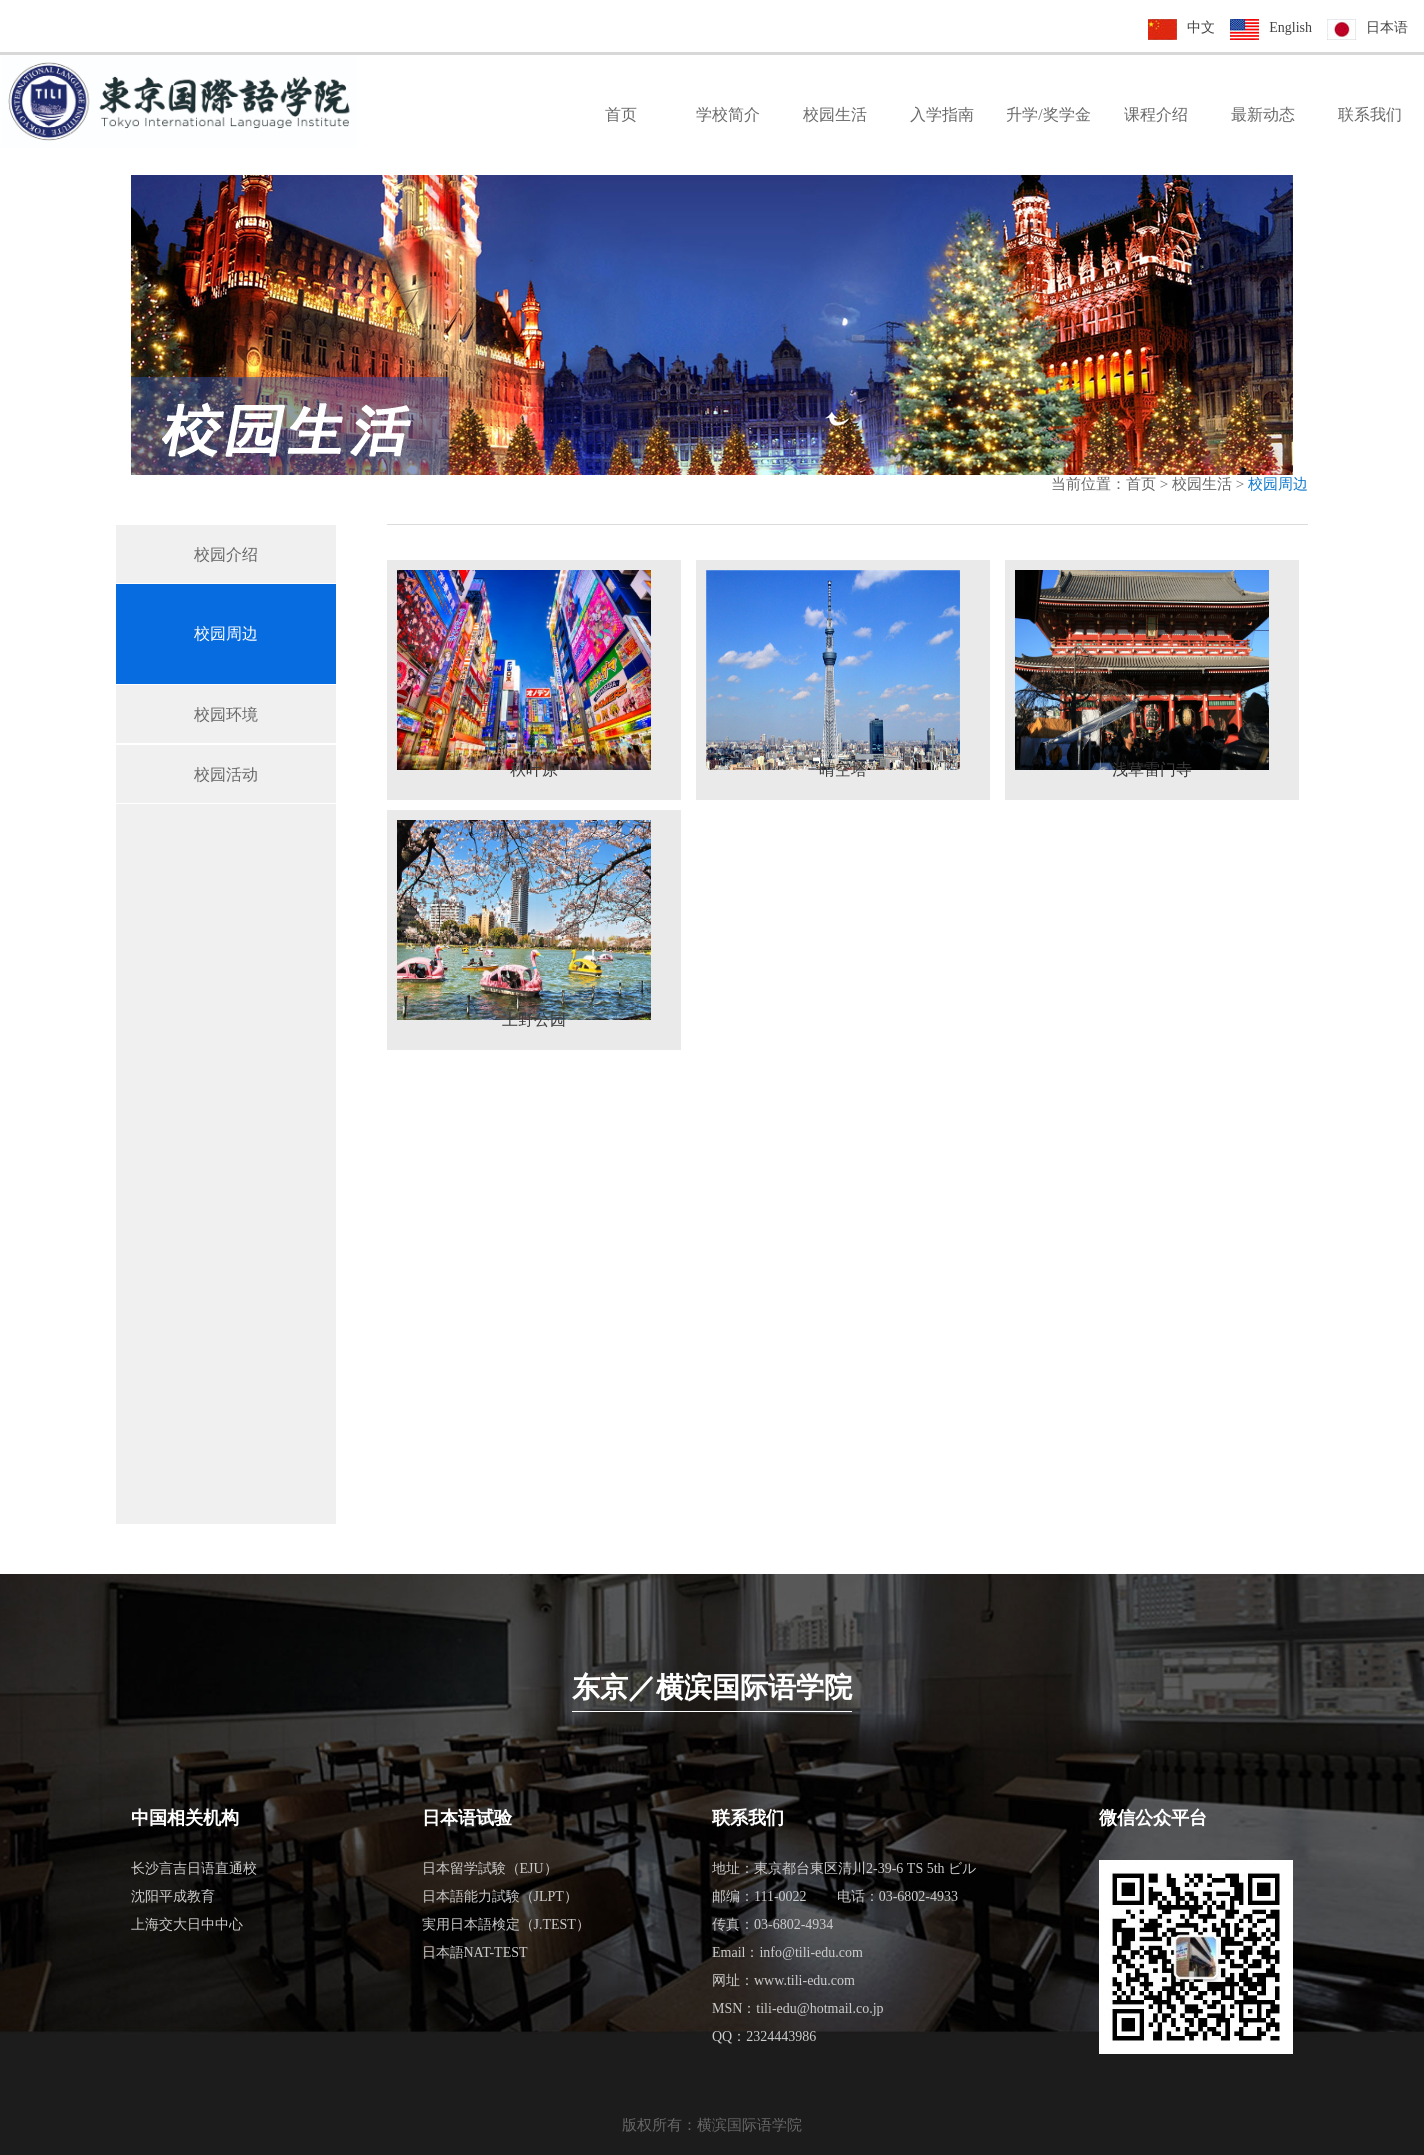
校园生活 (835, 114)
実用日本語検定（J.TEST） (506, 1924)
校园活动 (226, 774)
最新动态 (1263, 114)
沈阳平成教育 (173, 1896)
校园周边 (226, 633)
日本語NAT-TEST (475, 1952)
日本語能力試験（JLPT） (500, 1896)
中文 (1201, 27)
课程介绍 (1156, 114)
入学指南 (942, 114)
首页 (621, 114)
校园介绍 (226, 554)
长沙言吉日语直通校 (194, 1868)
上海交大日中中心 (187, 1924)
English (1290, 27)
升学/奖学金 (1048, 114)
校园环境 (226, 714)
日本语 (1387, 27)
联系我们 (1370, 114)
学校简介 (728, 114)
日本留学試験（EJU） (490, 1868)
